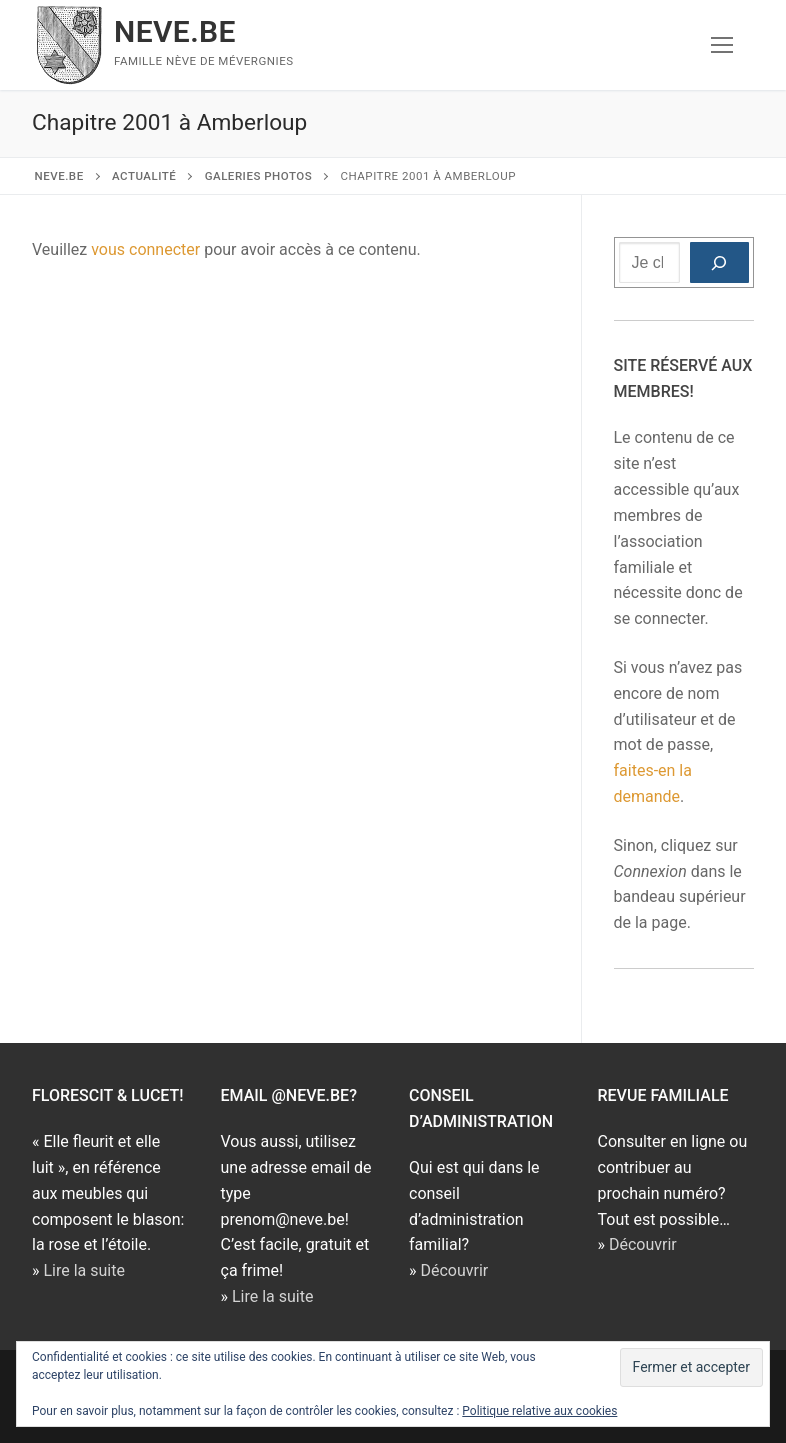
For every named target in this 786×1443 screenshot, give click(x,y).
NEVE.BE (175, 31)
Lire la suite (83, 1270)
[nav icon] (722, 45)
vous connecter (145, 249)
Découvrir (454, 1270)
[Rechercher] (719, 263)
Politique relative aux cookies (539, 1411)
